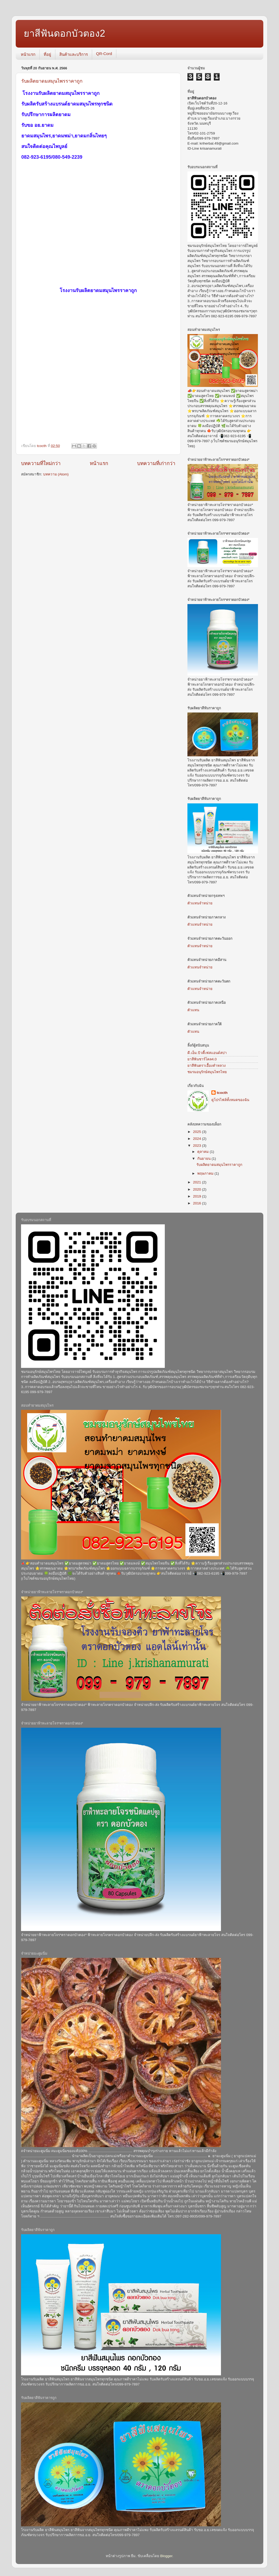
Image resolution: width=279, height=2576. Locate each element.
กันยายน (204, 1159)
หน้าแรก (28, 54)
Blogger (166, 2556)
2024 (197, 1139)
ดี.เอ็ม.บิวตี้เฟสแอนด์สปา (207, 1053)
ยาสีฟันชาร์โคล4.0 (202, 1059)
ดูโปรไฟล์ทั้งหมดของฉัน (230, 1100)
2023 (197, 1146)
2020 (197, 1189)
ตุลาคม (203, 1152)
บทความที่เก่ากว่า (156, 463)
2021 (197, 1182)
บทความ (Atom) (56, 474)
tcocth (222, 1093)
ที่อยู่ (47, 54)
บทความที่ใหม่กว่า (41, 463)
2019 (197, 1196)
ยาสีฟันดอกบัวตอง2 (64, 33)
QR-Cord (104, 53)
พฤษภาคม (206, 1173)
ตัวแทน (193, 1010)
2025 (197, 1132)
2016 (197, 1203)
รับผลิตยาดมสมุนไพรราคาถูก (52, 81)
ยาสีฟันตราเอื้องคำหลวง (206, 1066)
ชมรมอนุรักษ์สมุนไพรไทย (207, 1072)
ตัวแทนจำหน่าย (199, 903)
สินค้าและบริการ (73, 54)
